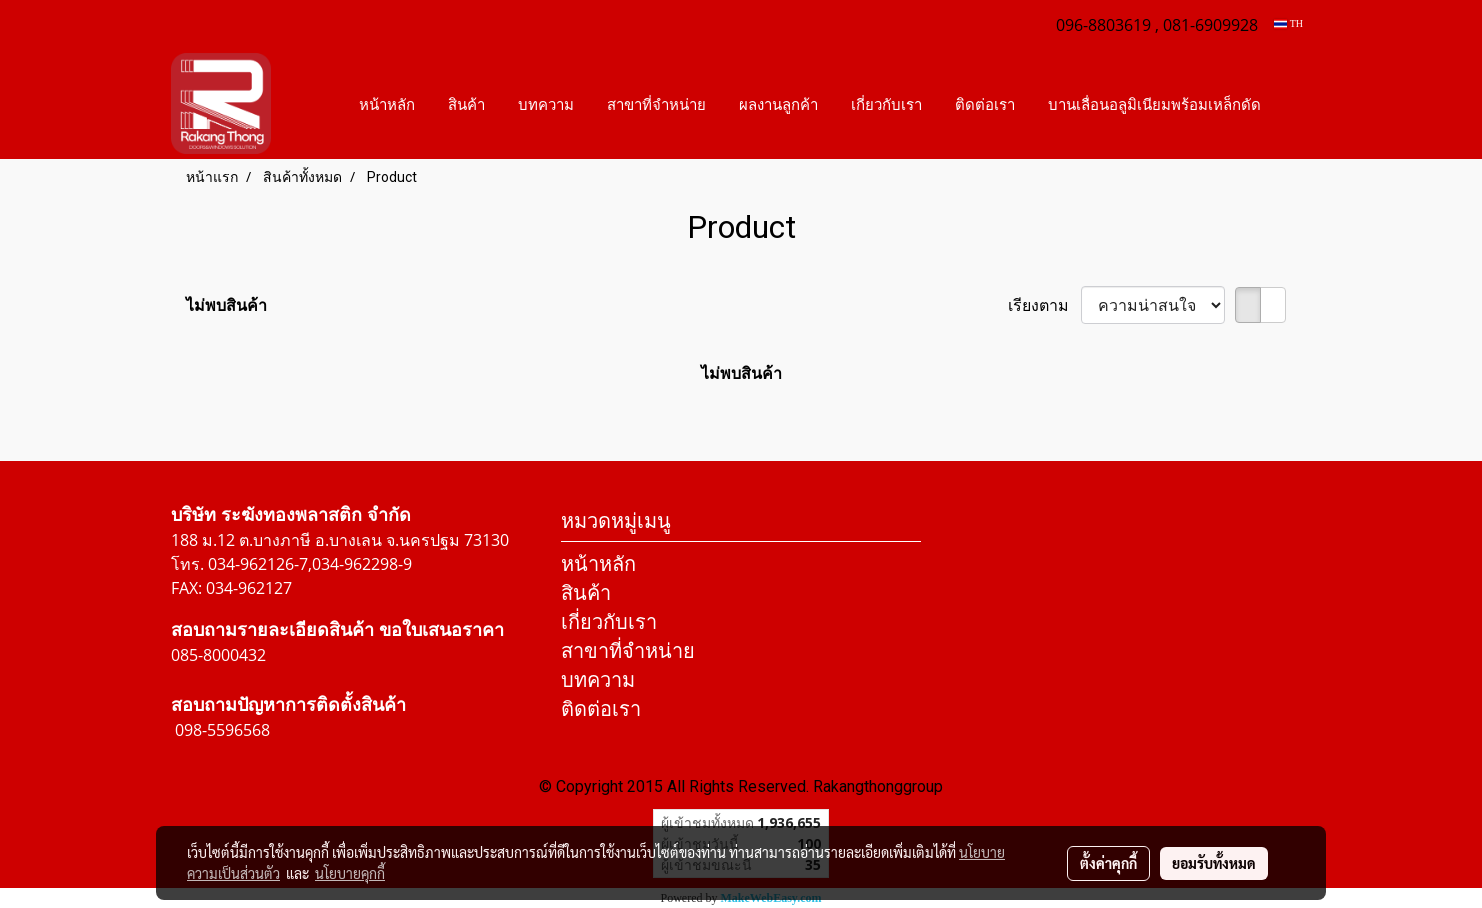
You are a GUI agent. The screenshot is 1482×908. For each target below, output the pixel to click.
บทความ (546, 104)
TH (1288, 23)
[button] (1295, 104)
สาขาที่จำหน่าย (656, 104)
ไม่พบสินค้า (226, 305)
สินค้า (466, 104)
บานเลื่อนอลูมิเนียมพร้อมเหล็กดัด (1154, 104)
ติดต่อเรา (985, 104)
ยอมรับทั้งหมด (1214, 863)
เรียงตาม (1044, 305)
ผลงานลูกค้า (778, 104)
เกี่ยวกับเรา (886, 104)
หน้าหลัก (387, 104)
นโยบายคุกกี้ (350, 873)
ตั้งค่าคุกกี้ (1108, 863)
